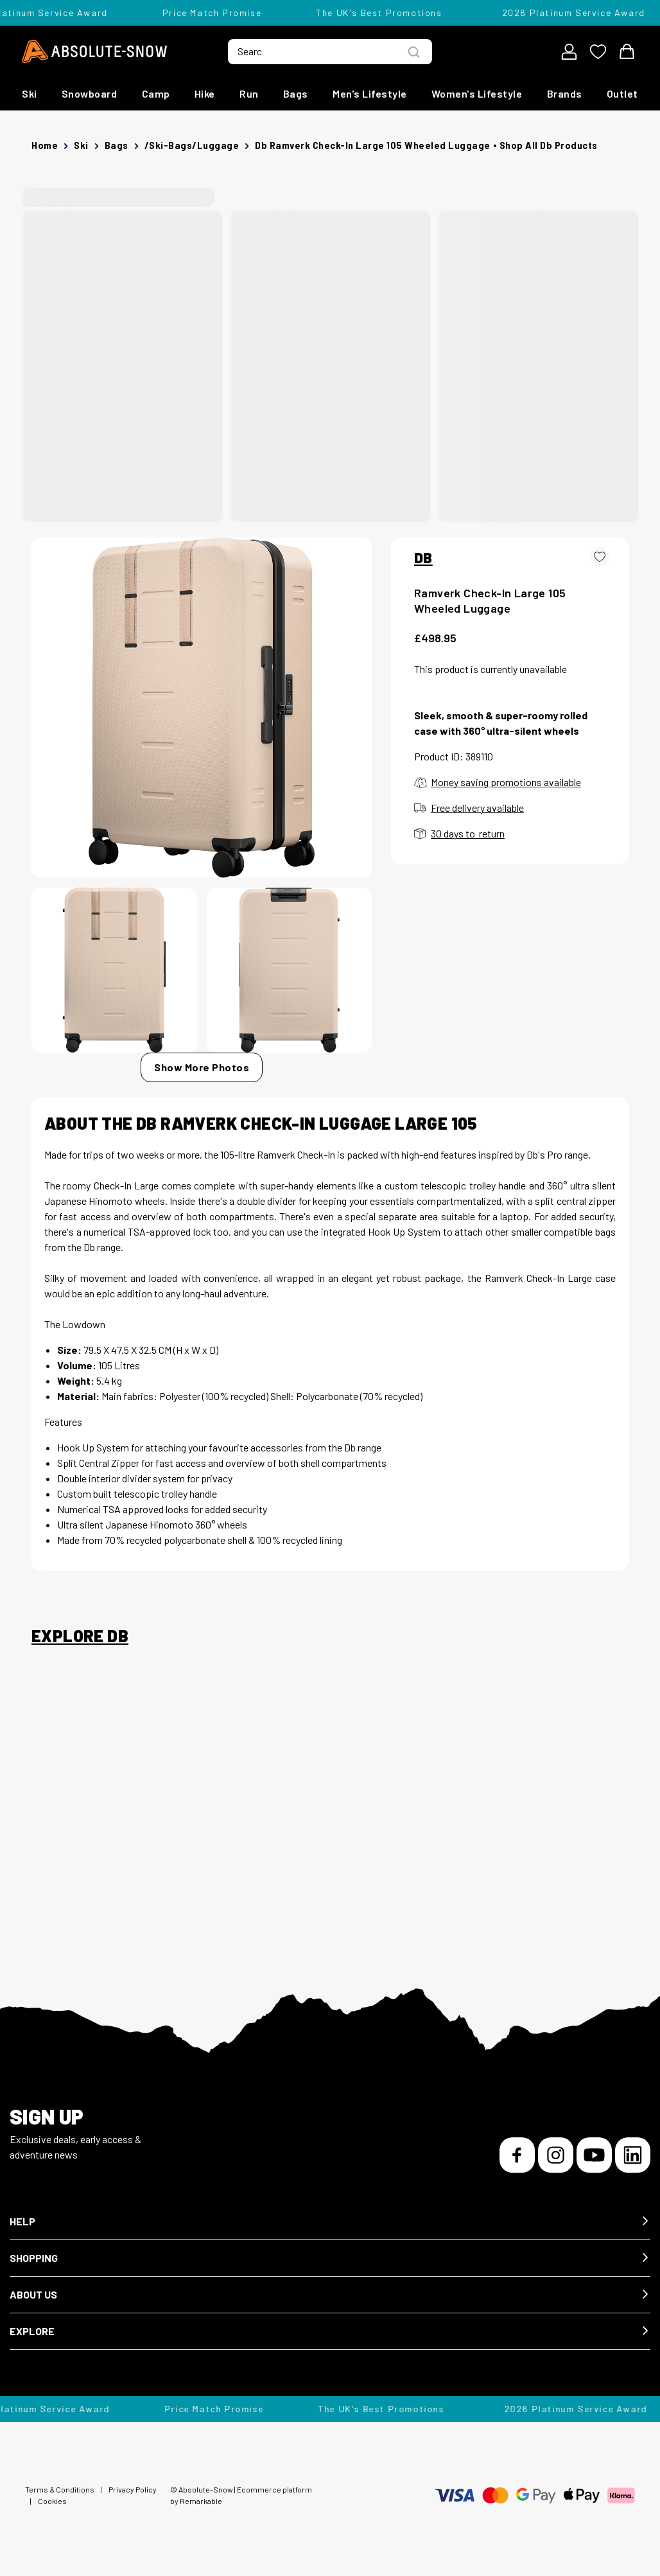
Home (44, 145)
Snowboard (89, 93)
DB (423, 557)
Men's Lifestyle (370, 93)
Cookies (52, 2500)
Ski (29, 93)
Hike (205, 93)
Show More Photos (201, 1067)
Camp (156, 93)
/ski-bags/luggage (191, 145)
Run (249, 93)
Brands (564, 93)
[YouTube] (594, 2155)
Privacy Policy (133, 2489)
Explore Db (79, 1635)
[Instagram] (555, 2155)
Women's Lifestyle (477, 93)
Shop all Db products (548, 145)
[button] (330, 2222)
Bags (295, 93)
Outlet (622, 93)
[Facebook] (517, 2155)
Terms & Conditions (59, 2489)
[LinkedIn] (632, 2155)
